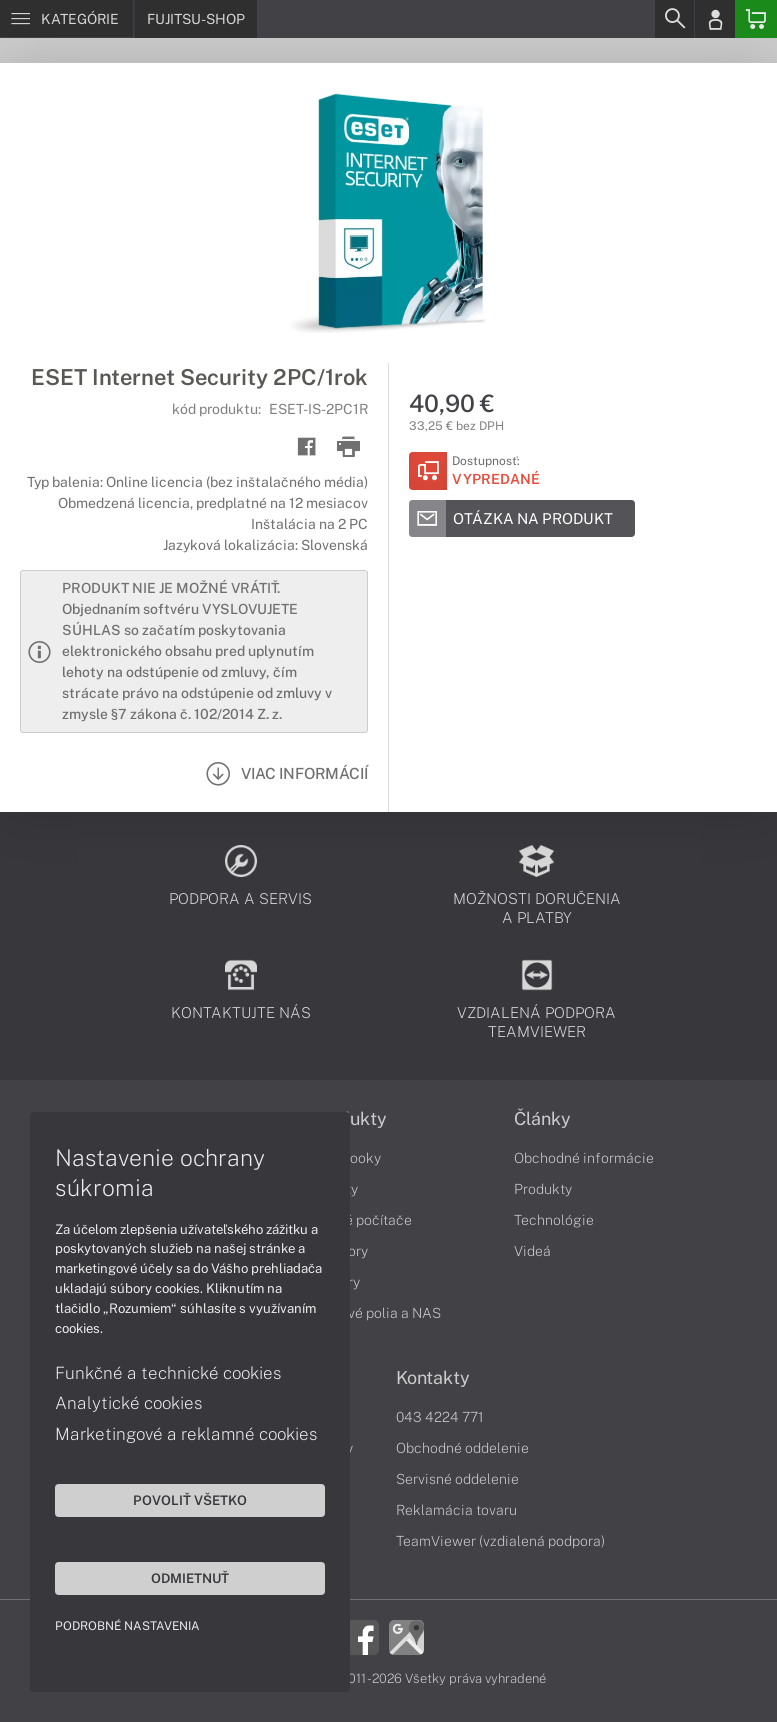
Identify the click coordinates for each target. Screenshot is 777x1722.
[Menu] (66, 19)
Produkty (543, 1189)
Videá (532, 1251)
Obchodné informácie (584, 1158)
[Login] (715, 19)
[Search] (674, 19)
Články (542, 1119)
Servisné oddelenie (457, 1479)
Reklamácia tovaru (456, 1510)
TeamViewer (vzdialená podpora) (500, 1541)
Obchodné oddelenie (462, 1448)
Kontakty (433, 1378)
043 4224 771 (440, 1417)
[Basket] (756, 19)
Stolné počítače (361, 1220)
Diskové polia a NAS (376, 1313)
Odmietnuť (190, 1578)
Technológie (554, 1220)
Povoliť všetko (190, 1500)
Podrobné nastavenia (127, 1626)
